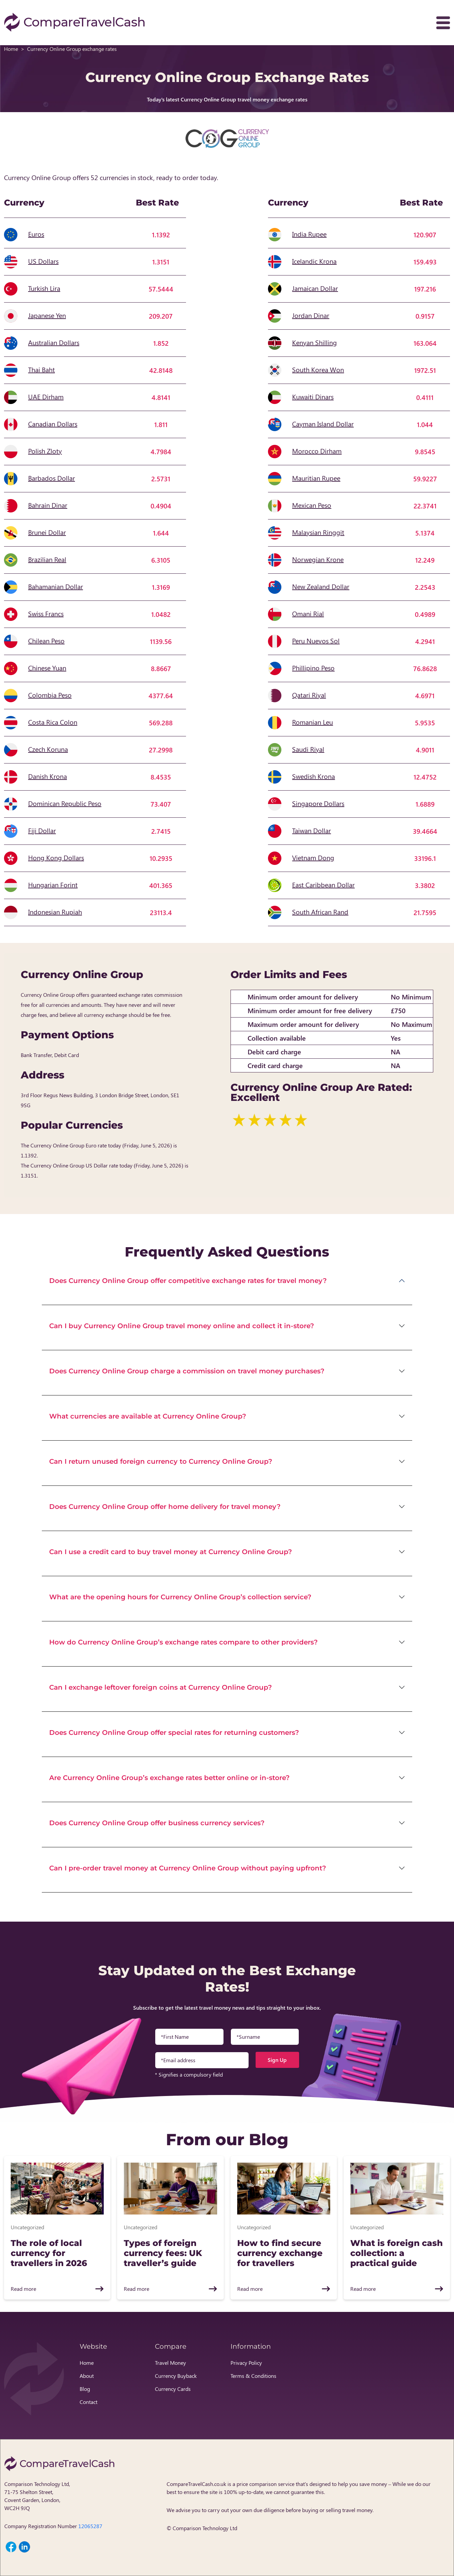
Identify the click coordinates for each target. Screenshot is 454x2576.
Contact (88, 2401)
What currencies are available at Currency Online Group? (147, 1416)
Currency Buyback (176, 2375)
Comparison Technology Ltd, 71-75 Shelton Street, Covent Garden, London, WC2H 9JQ (37, 2495)
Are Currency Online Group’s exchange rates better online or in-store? (169, 1778)
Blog (85, 2388)
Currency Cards (173, 2388)
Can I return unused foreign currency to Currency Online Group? (160, 1461)
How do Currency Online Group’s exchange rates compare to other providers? (183, 1642)
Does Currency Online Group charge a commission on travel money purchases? (187, 1371)
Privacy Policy (246, 2362)
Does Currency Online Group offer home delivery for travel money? (165, 1507)
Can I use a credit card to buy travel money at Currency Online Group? (170, 1552)
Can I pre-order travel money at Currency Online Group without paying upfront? (187, 1868)
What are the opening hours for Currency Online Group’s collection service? (180, 1597)
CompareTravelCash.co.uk (196, 2483)
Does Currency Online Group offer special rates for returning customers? (174, 1732)
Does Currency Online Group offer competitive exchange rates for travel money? (188, 1281)
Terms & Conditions (253, 2375)
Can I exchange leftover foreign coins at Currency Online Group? (160, 1687)
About (87, 2375)
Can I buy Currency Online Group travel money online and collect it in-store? (181, 1326)
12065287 (90, 2525)
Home (11, 48)
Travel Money (170, 2362)
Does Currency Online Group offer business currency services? (157, 1823)
